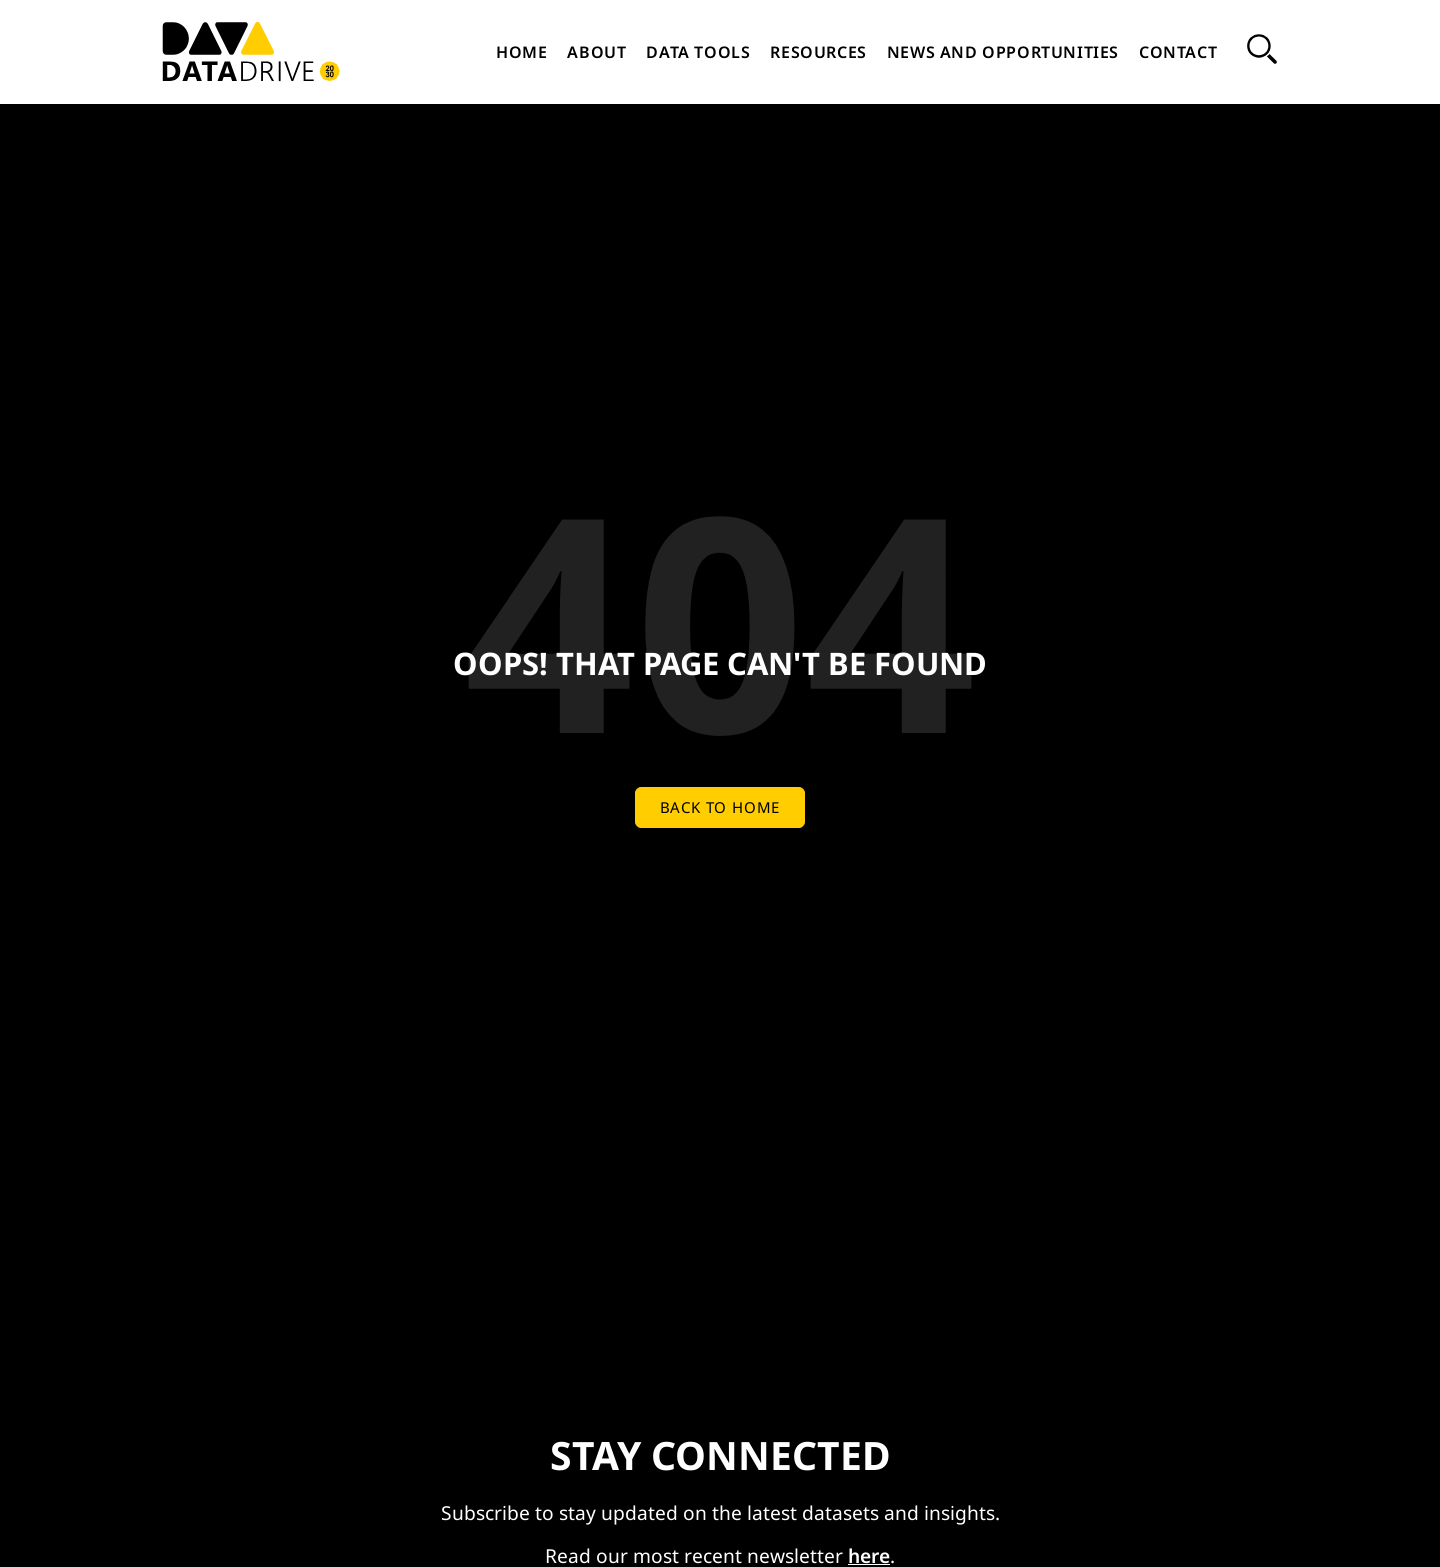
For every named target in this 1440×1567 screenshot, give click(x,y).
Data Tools (698, 52)
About (596, 52)
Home (521, 52)
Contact (1178, 52)
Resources (818, 52)
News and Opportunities (1003, 52)
